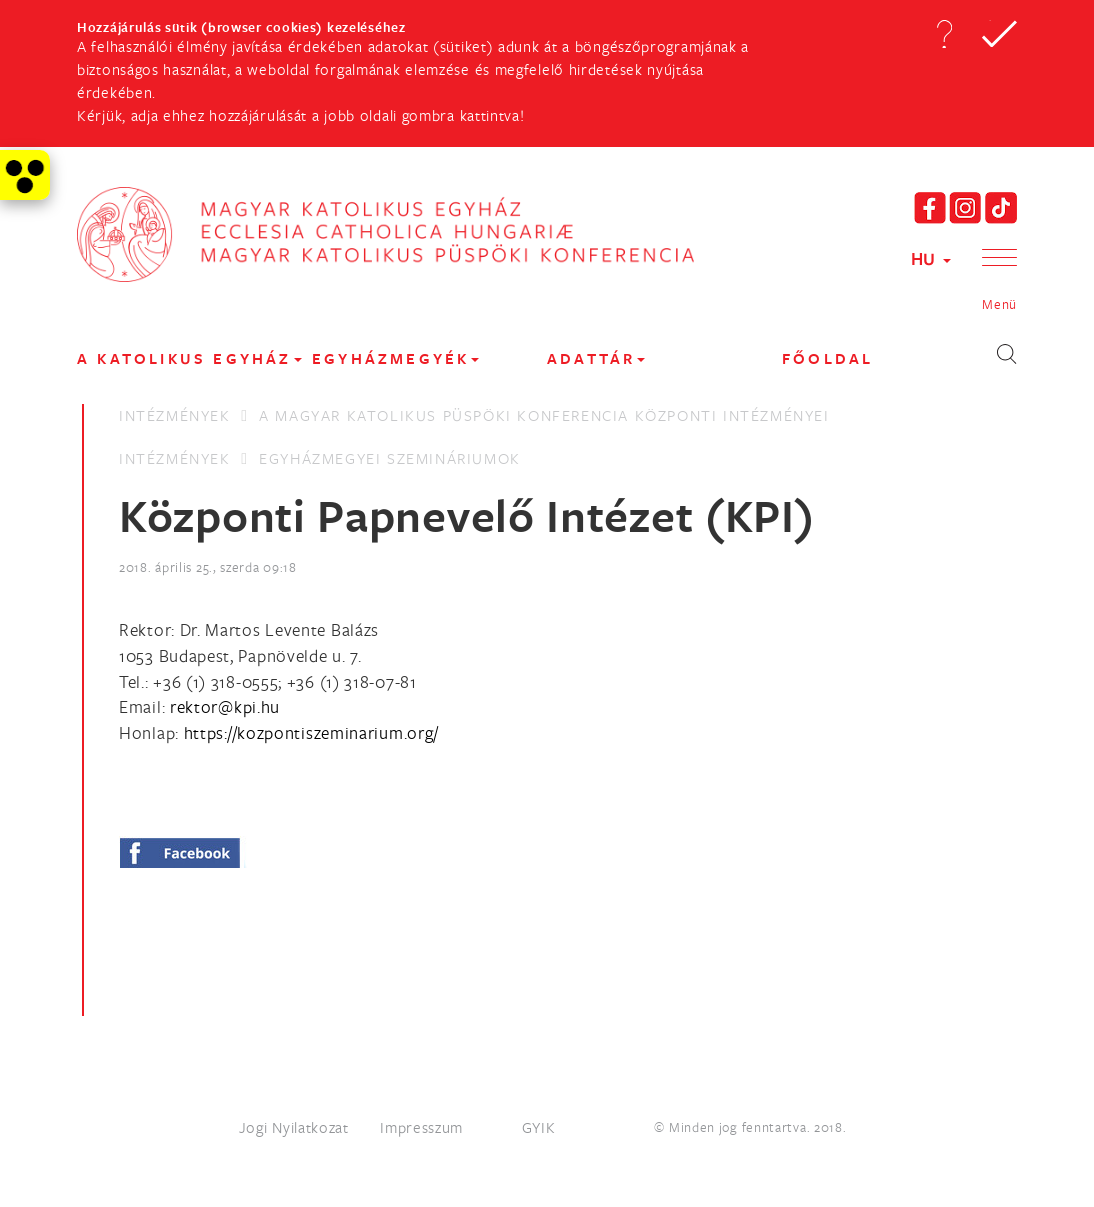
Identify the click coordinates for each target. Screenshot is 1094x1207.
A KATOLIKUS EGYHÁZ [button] (189, 358)
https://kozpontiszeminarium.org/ (311, 732)
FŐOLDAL (827, 358)
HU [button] (931, 258)
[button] (944, 34)
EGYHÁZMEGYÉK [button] (395, 358)
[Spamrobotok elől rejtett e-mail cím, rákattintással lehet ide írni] (225, 706)
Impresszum (421, 1127)
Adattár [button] (596, 358)
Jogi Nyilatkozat (294, 1127)
